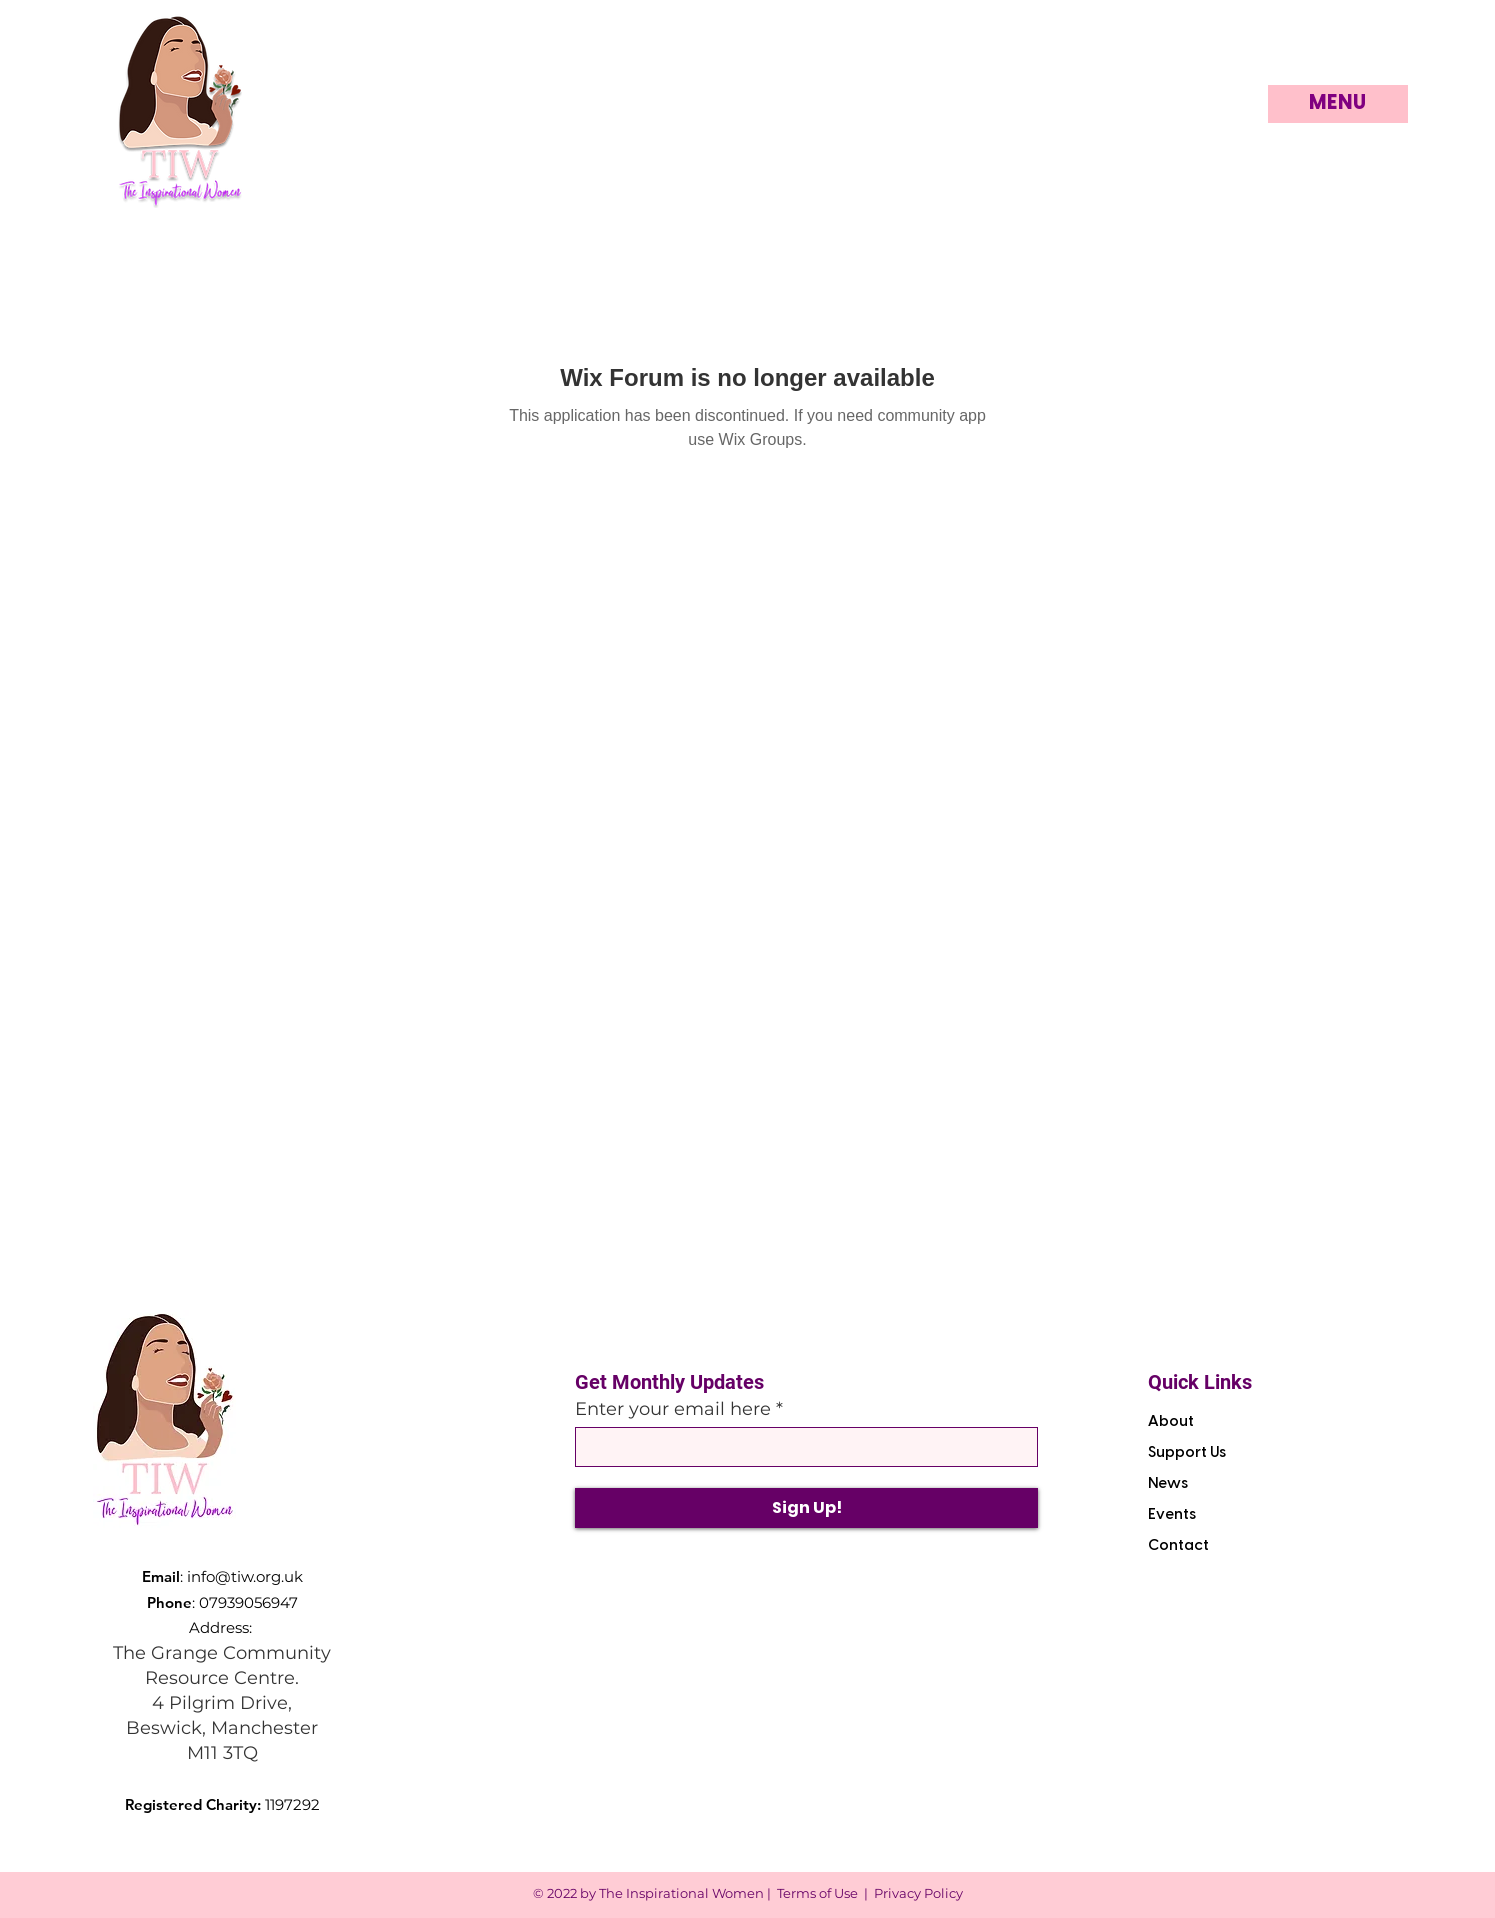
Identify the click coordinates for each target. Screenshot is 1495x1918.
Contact (1178, 1546)
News (1168, 1484)
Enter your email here (673, 1409)
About (1171, 1422)
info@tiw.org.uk (245, 1576)
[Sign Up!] (806, 1508)
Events (1172, 1515)
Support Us (1187, 1453)
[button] (1338, 104)
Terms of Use (817, 1893)
